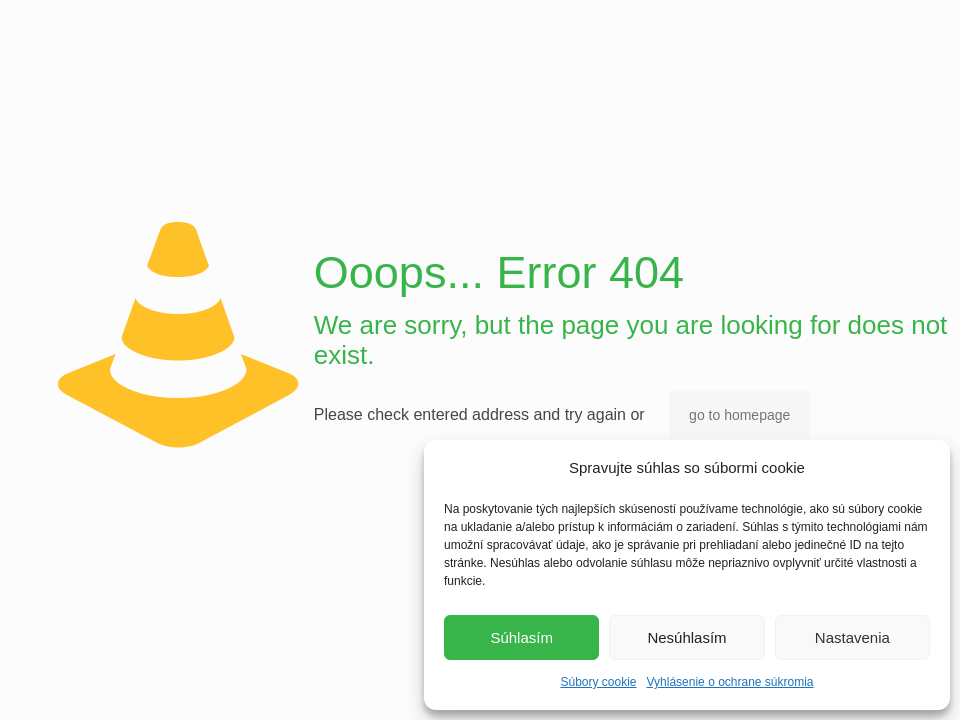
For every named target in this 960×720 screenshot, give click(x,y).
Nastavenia (852, 637)
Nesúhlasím (686, 637)
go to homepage (739, 415)
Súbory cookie (598, 682)
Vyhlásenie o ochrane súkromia (730, 682)
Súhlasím (521, 637)
